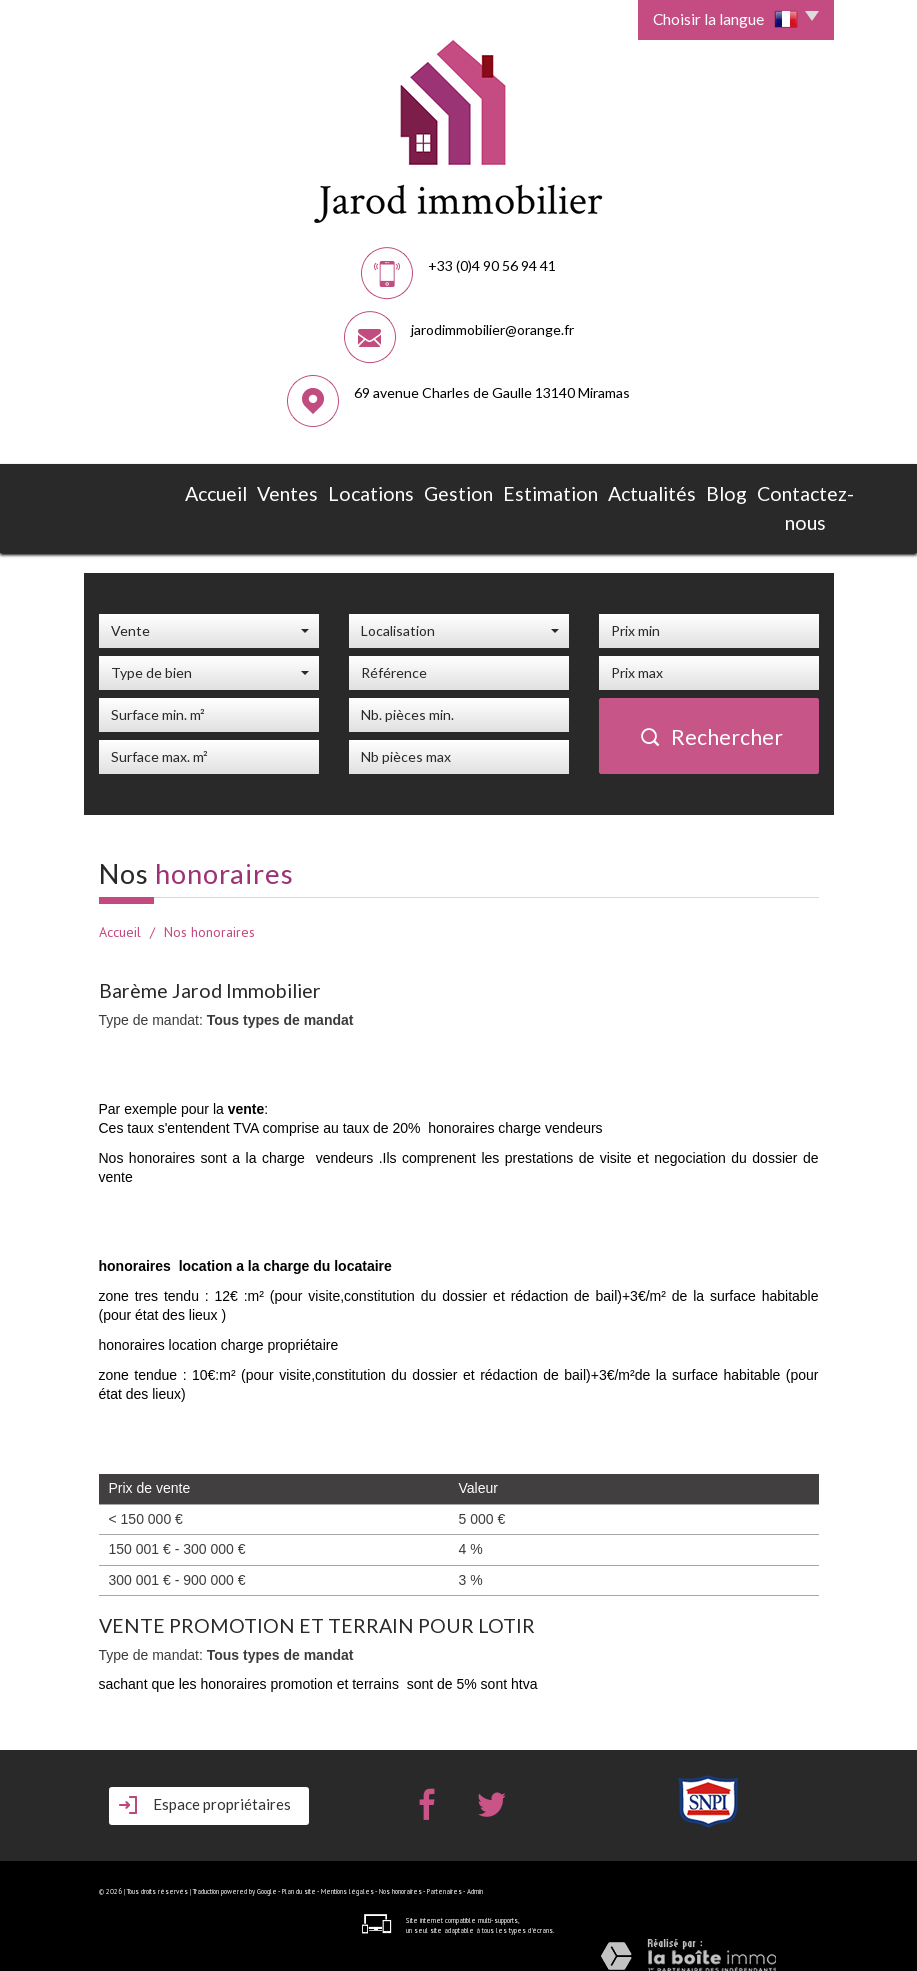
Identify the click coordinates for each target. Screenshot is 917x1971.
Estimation (471, 489)
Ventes (273, 489)
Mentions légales (347, 1874)
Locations (336, 489)
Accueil (217, 489)
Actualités (547, 489)
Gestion (402, 489)
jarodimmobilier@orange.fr (492, 329)
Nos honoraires (400, 1874)
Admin (475, 1874)
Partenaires (444, 1874)
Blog (604, 489)
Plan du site (299, 1874)
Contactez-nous (675, 500)
